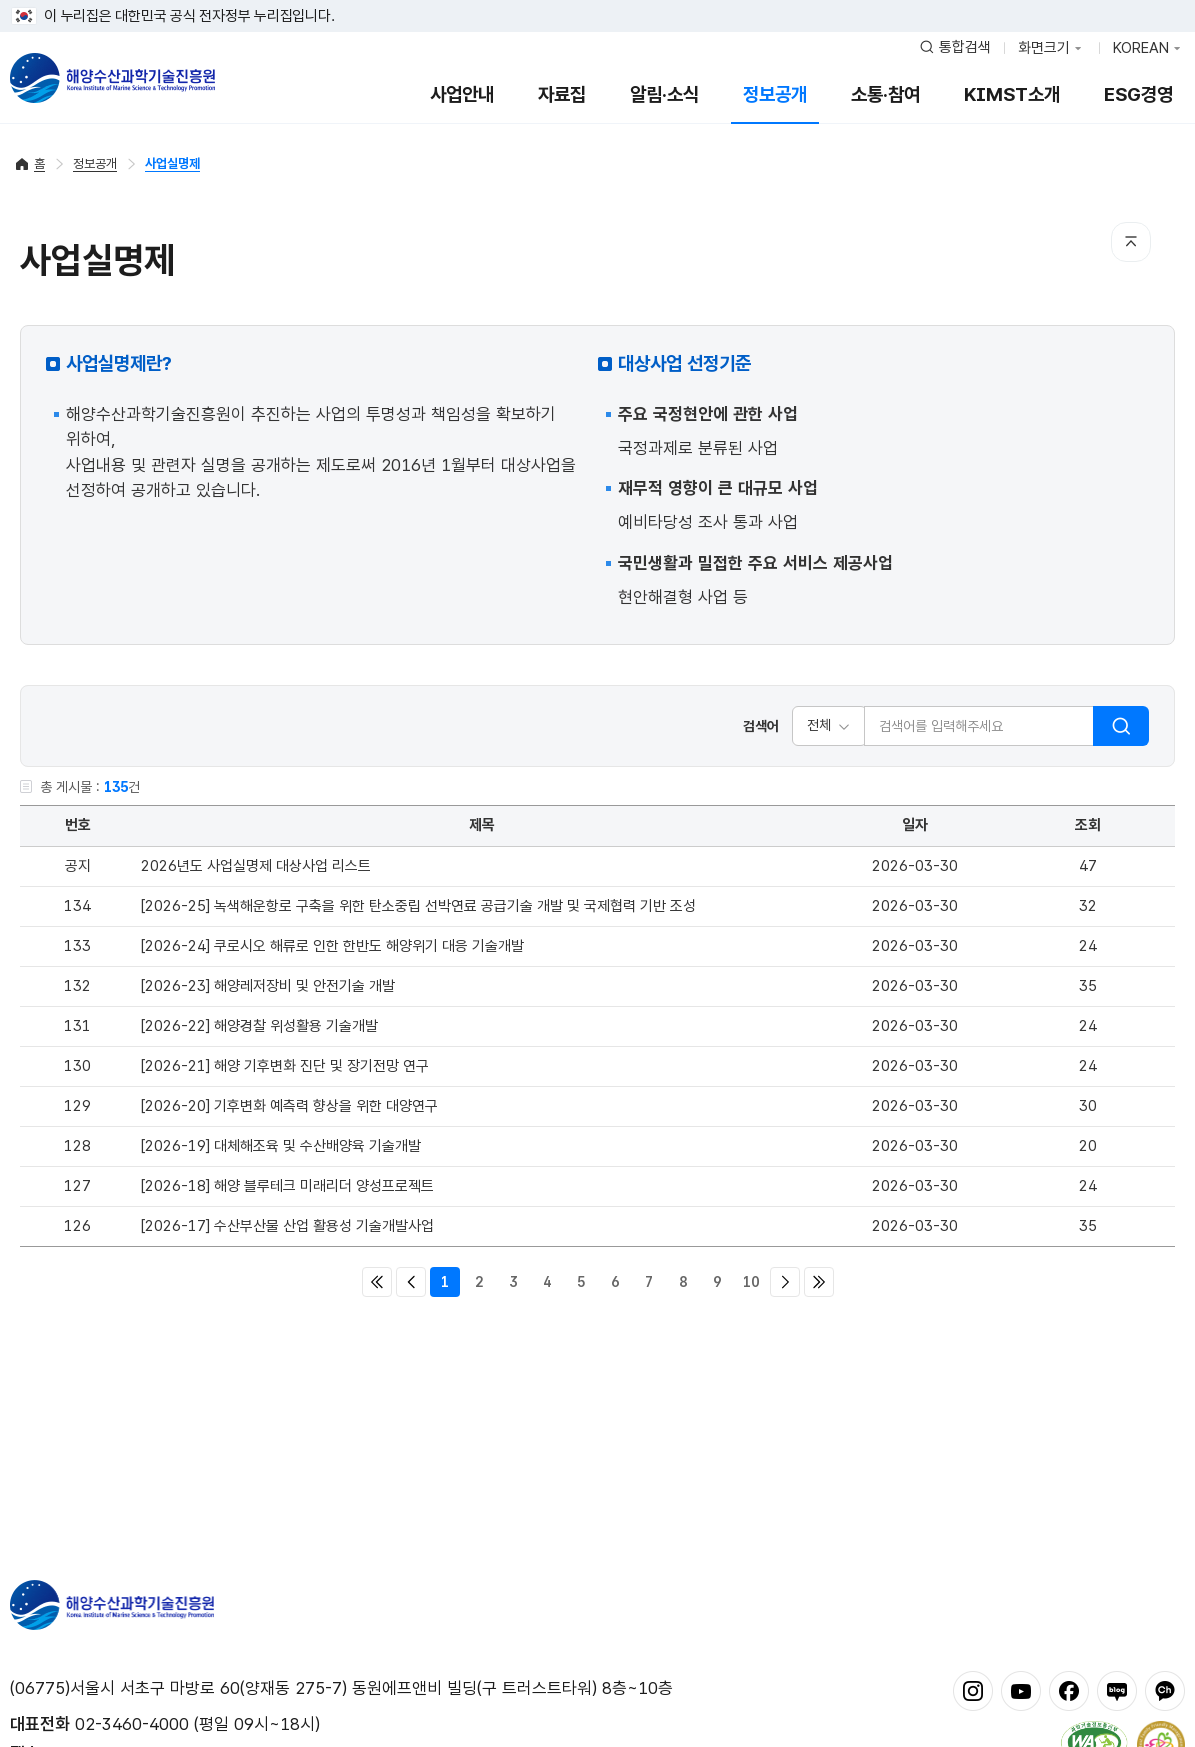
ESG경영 (1138, 94)
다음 (785, 1282)
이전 (411, 1282)
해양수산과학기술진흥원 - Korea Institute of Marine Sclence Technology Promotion (112, 78)
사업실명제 (172, 163)
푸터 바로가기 (597, 0)
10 (751, 1282)
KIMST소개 (1012, 94)
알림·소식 (664, 94)
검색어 (761, 726)
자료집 (562, 94)
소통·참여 (885, 94)
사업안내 (462, 94)
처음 (377, 1282)
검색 (1121, 726)
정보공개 (775, 94)
